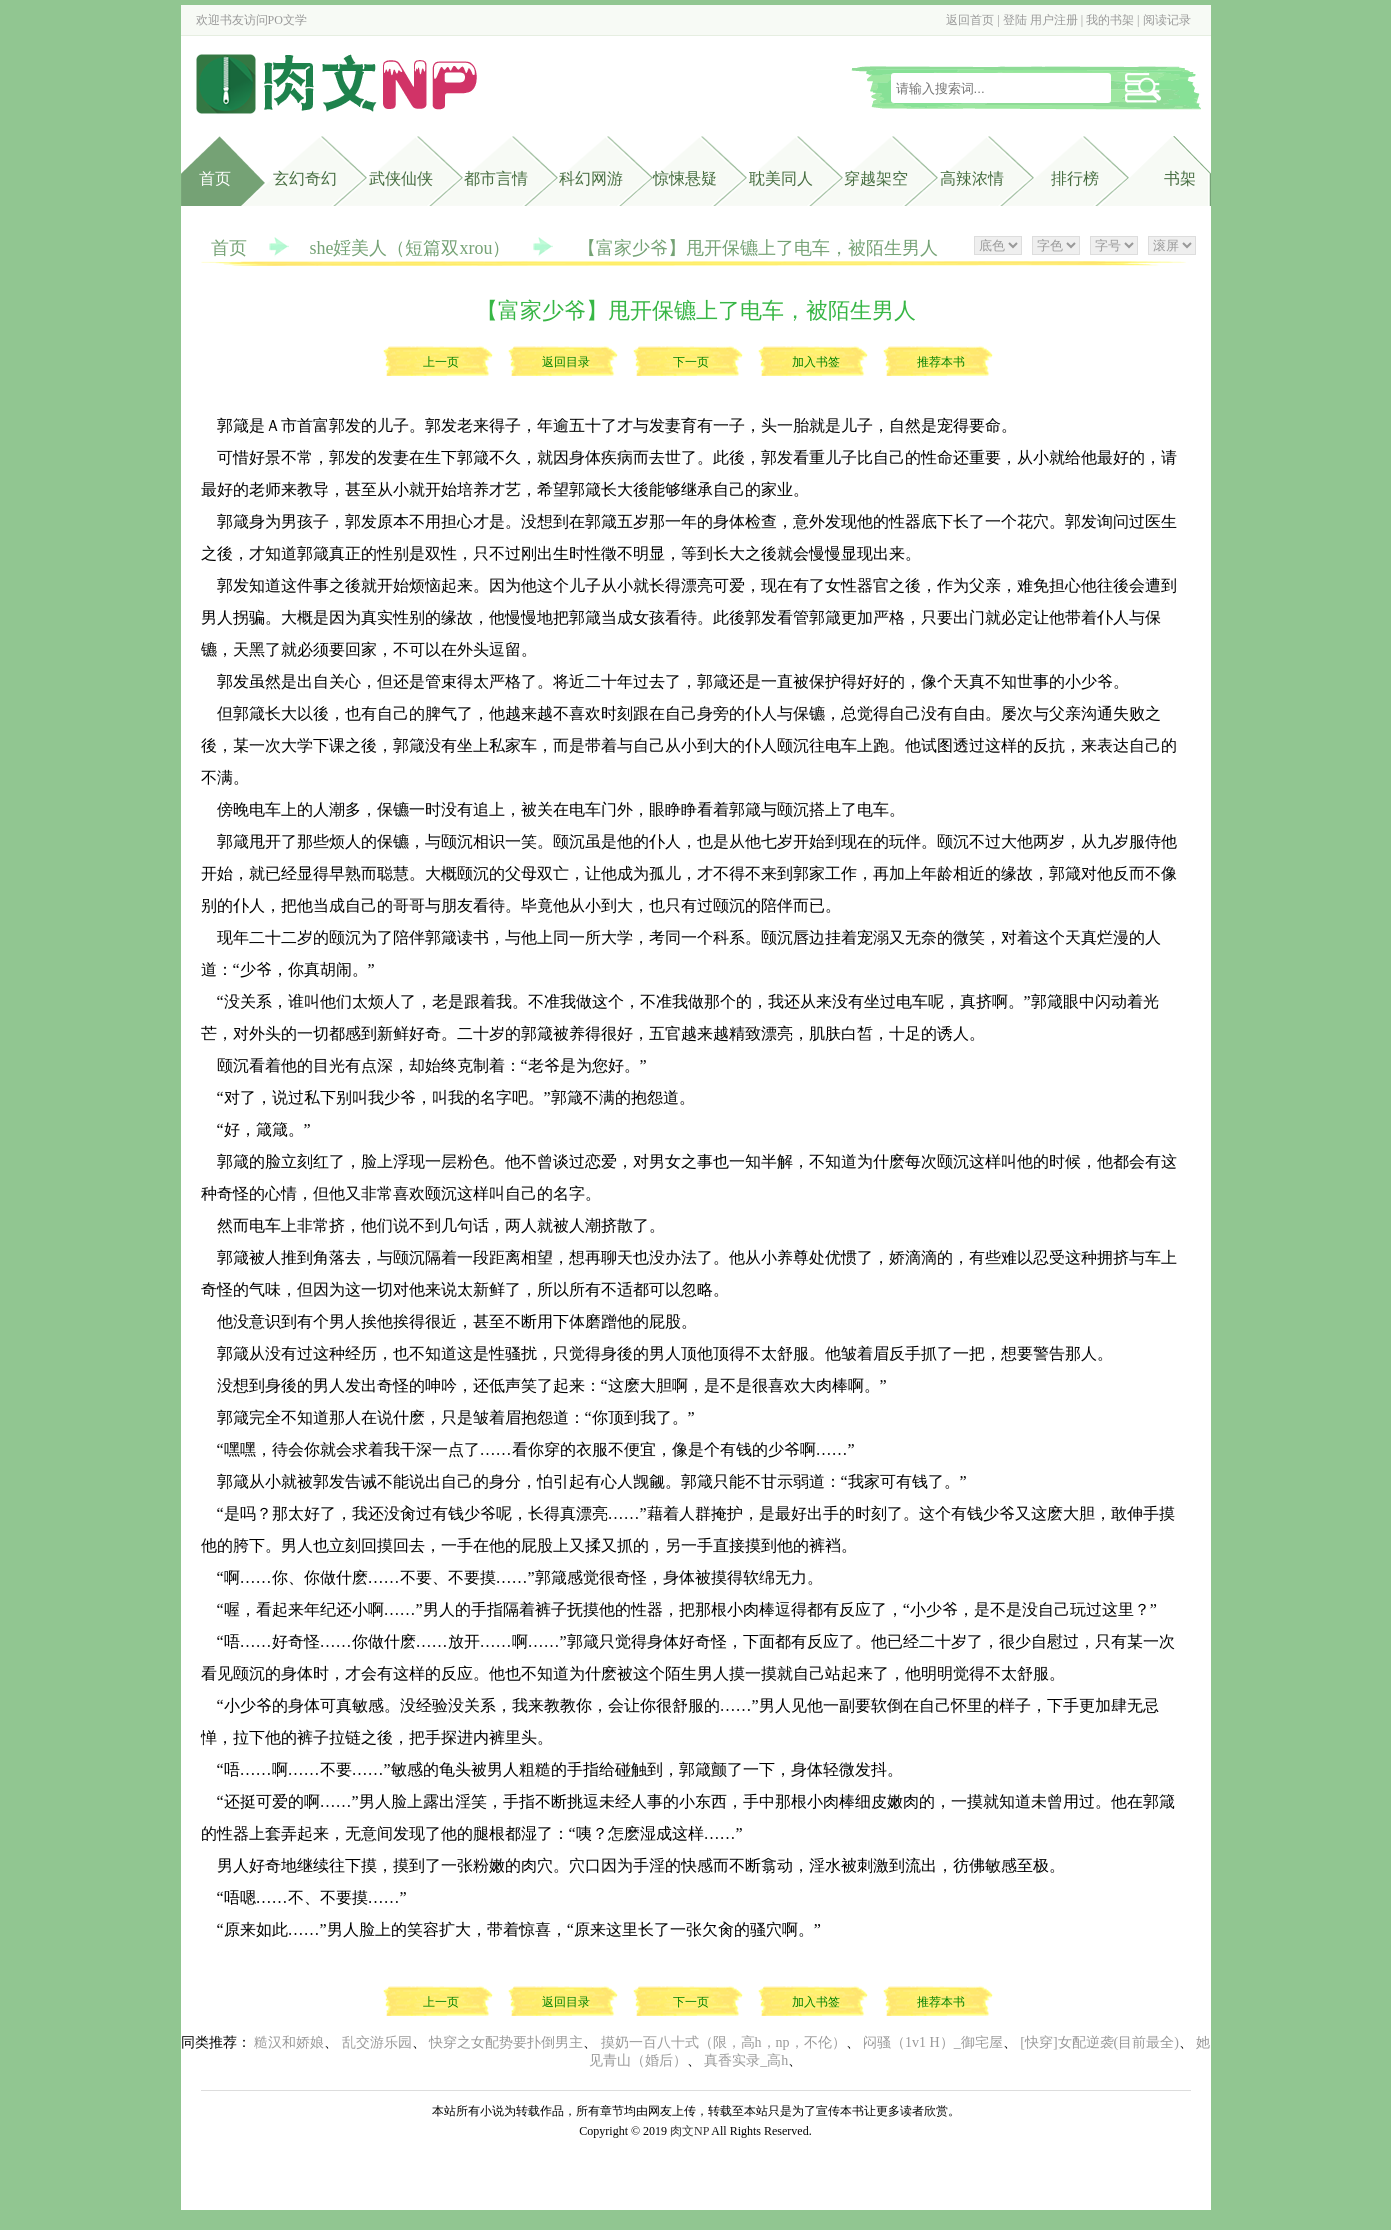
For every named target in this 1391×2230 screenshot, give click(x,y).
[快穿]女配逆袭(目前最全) (1099, 2042)
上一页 (441, 362)
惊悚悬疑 (685, 178)
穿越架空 (876, 178)
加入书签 (816, 362)
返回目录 (566, 362)
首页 (215, 178)
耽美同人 (781, 178)
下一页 (691, 362)
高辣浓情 (972, 178)
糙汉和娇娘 (289, 2042)
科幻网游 (591, 178)
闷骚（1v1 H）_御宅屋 (933, 2042)
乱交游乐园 (377, 2042)
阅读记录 (1167, 20)
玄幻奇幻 (305, 178)
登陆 (1015, 20)
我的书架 (1110, 20)
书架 (1180, 178)
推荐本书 (941, 362)
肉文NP (689, 2131)
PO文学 (287, 20)
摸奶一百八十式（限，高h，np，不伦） (723, 2042)
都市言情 (496, 178)
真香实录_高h (746, 2060)
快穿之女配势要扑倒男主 (506, 2042)
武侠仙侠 (401, 178)
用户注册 (1054, 20)
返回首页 (970, 20)
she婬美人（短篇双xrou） (410, 248)
